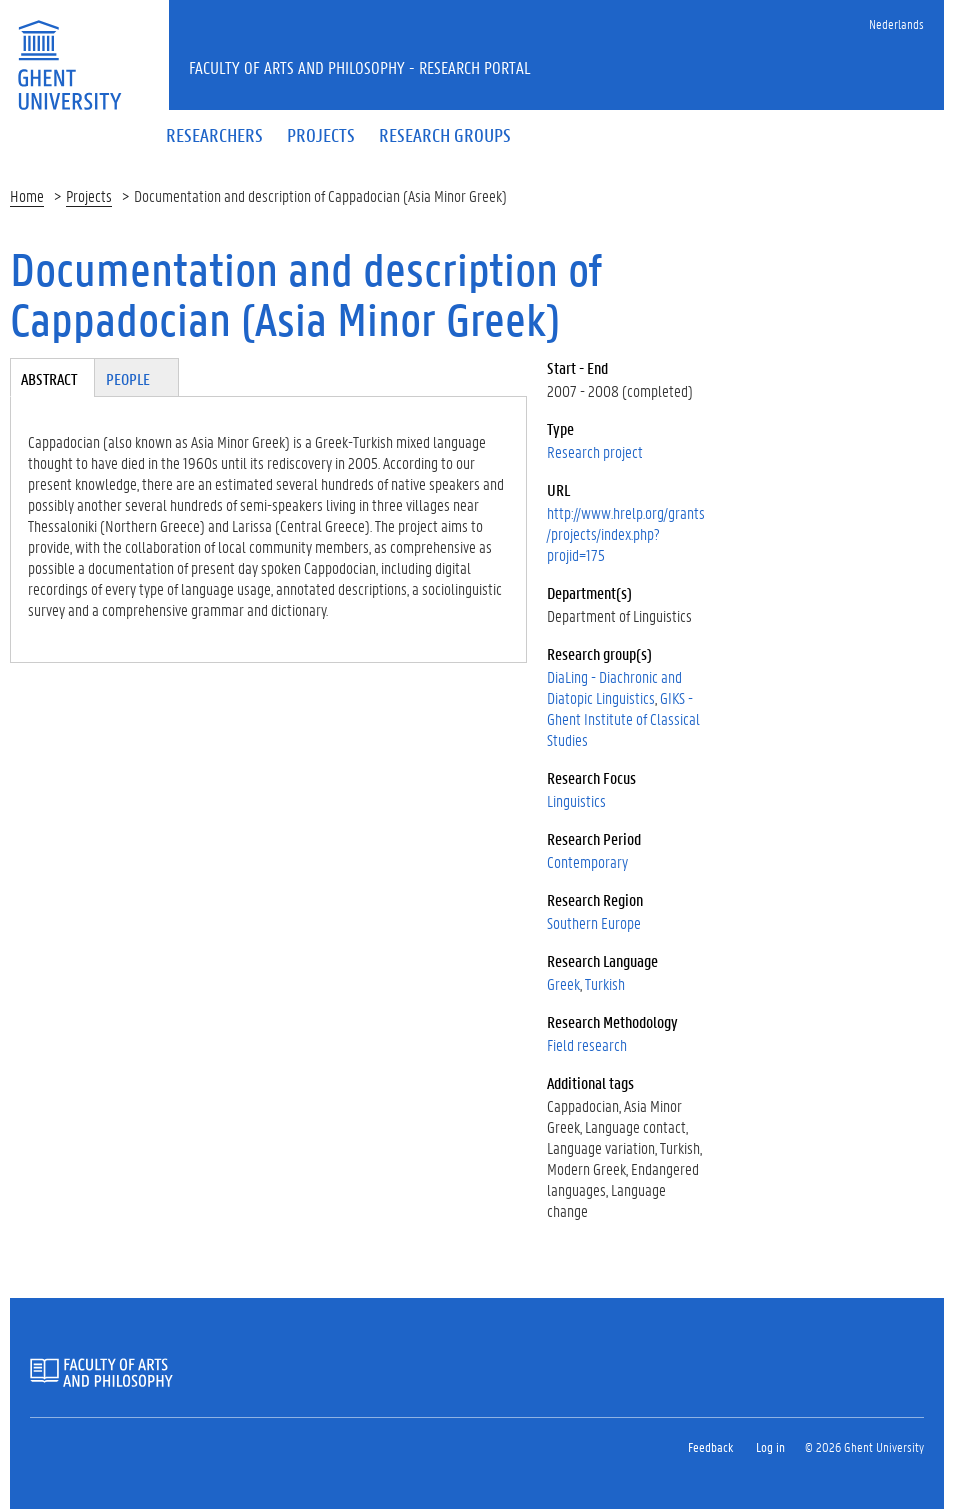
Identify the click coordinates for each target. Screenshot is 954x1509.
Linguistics (576, 800)
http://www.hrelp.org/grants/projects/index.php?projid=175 (626, 533)
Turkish (605, 983)
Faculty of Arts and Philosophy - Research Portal (360, 67)
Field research (587, 1044)
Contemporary (587, 861)
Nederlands (896, 23)
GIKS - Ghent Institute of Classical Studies (623, 718)
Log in (770, 1446)
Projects (89, 195)
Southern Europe (594, 922)
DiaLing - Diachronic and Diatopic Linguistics (614, 687)
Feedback (710, 1446)
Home (27, 195)
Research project (595, 451)
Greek (563, 983)
